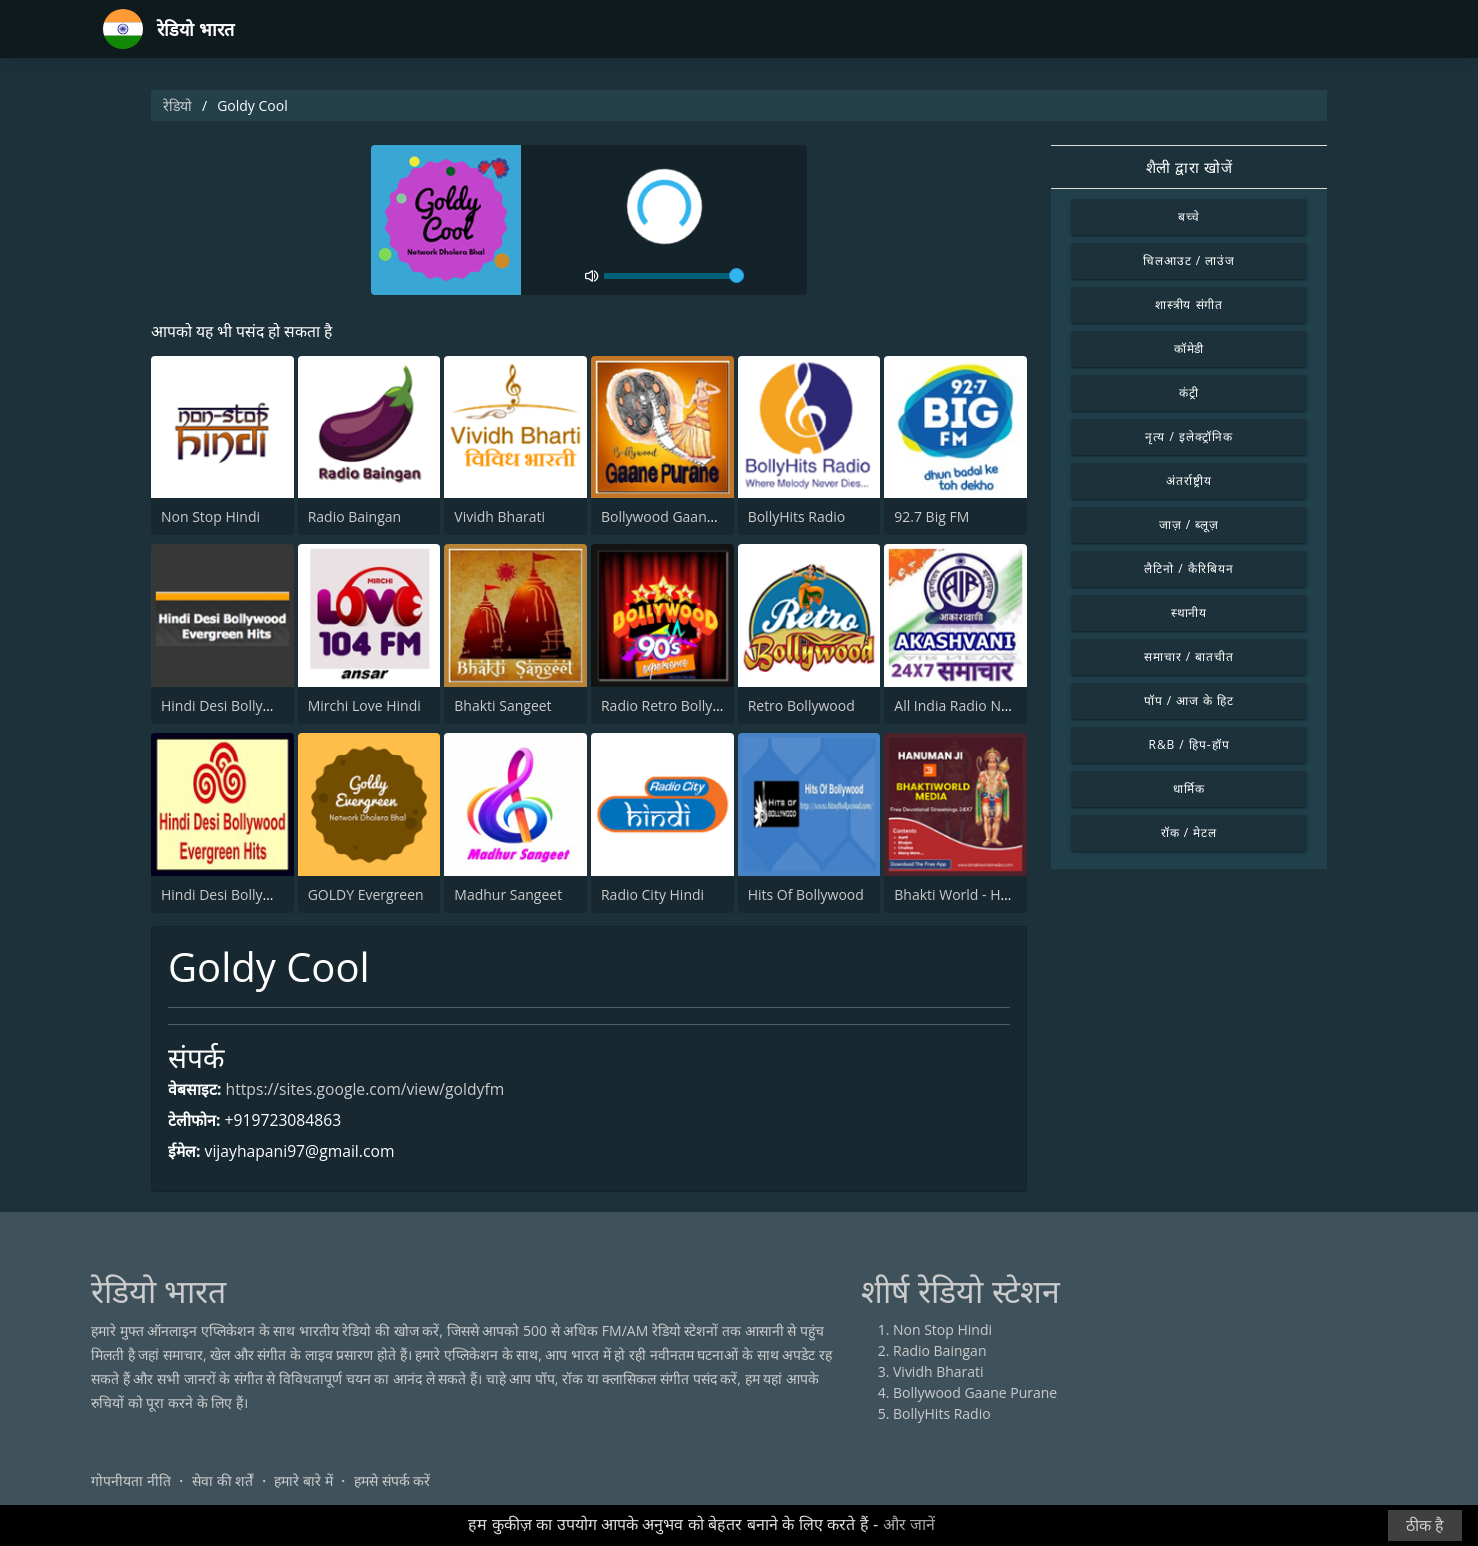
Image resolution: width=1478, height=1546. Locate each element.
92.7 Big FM (931, 517)
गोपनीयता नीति (131, 1480)
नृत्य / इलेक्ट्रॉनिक (1188, 436)
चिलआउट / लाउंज (1189, 260)
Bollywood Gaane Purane (683, 517)
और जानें (909, 1524)
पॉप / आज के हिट (1189, 700)
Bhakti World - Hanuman (974, 894)
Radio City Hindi (652, 894)
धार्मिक (1189, 788)
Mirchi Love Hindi (364, 705)
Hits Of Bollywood (806, 894)
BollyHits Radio (797, 517)
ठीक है (1425, 1525)
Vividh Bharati (499, 517)
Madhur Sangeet (508, 894)
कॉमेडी (1189, 348)
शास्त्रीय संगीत (1189, 304)
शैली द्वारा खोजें (1189, 167)
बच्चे (1189, 216)
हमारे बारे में (303, 1480)
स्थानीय (1189, 612)
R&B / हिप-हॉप (1189, 744)
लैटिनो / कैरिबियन (1188, 568)
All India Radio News (960, 705)
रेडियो (177, 105)
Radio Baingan (355, 517)
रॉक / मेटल (1189, 832)
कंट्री (1189, 392)
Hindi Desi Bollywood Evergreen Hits (279, 705)
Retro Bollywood (801, 705)
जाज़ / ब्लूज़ (1189, 524)
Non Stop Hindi (210, 517)
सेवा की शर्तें (222, 1480)
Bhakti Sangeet (502, 705)
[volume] (674, 276)
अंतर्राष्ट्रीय (1189, 480)
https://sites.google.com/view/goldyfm (368, 1090)
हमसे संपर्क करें (392, 1480)
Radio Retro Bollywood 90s (688, 705)
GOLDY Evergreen (366, 894)
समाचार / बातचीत (1189, 656)
